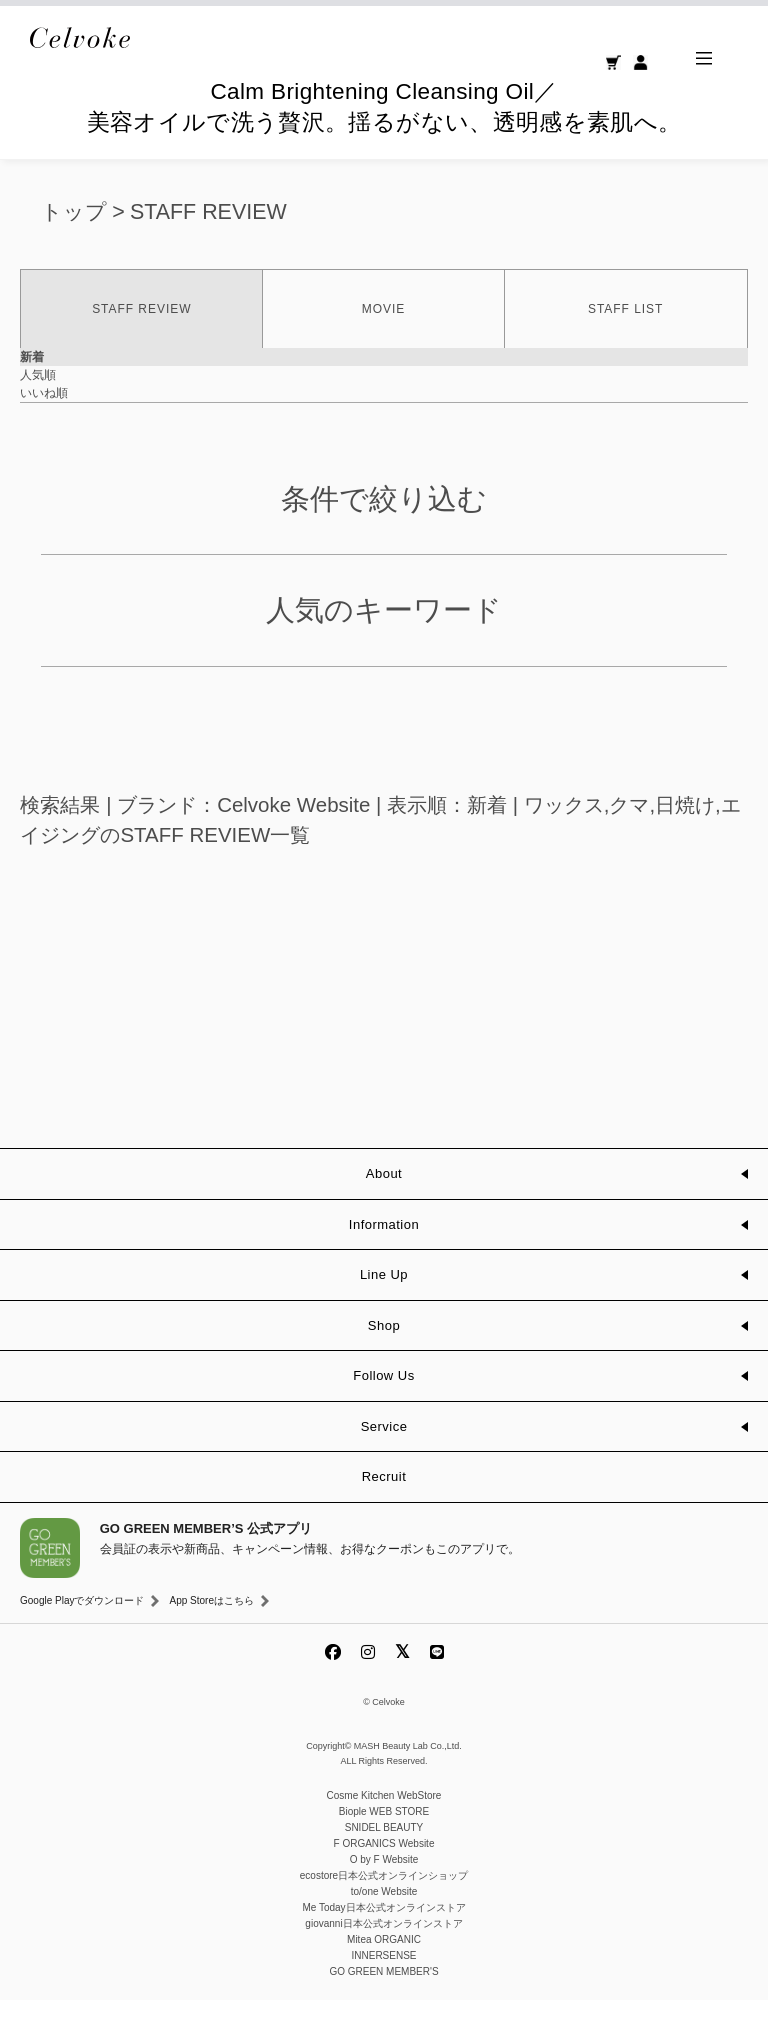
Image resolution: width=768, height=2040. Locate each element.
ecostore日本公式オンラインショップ (384, 1915)
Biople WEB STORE (384, 1851)
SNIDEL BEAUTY (384, 1867)
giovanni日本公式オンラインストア (383, 1963)
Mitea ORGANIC (384, 1979)
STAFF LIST (625, 349)
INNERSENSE (383, 1995)
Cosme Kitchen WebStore (384, 1835)
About (384, 1213)
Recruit (384, 1516)
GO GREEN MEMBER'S (383, 2011)
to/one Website (384, 1931)
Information (384, 1264)
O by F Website (384, 1899)
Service (384, 1466)
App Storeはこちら (211, 1640)
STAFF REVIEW (208, 252)
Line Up (384, 1314)
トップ (74, 252)
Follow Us (383, 1415)
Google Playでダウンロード (82, 1640)
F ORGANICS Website (384, 1883)
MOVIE (383, 349)
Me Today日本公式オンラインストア (383, 1947)
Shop (384, 1365)
